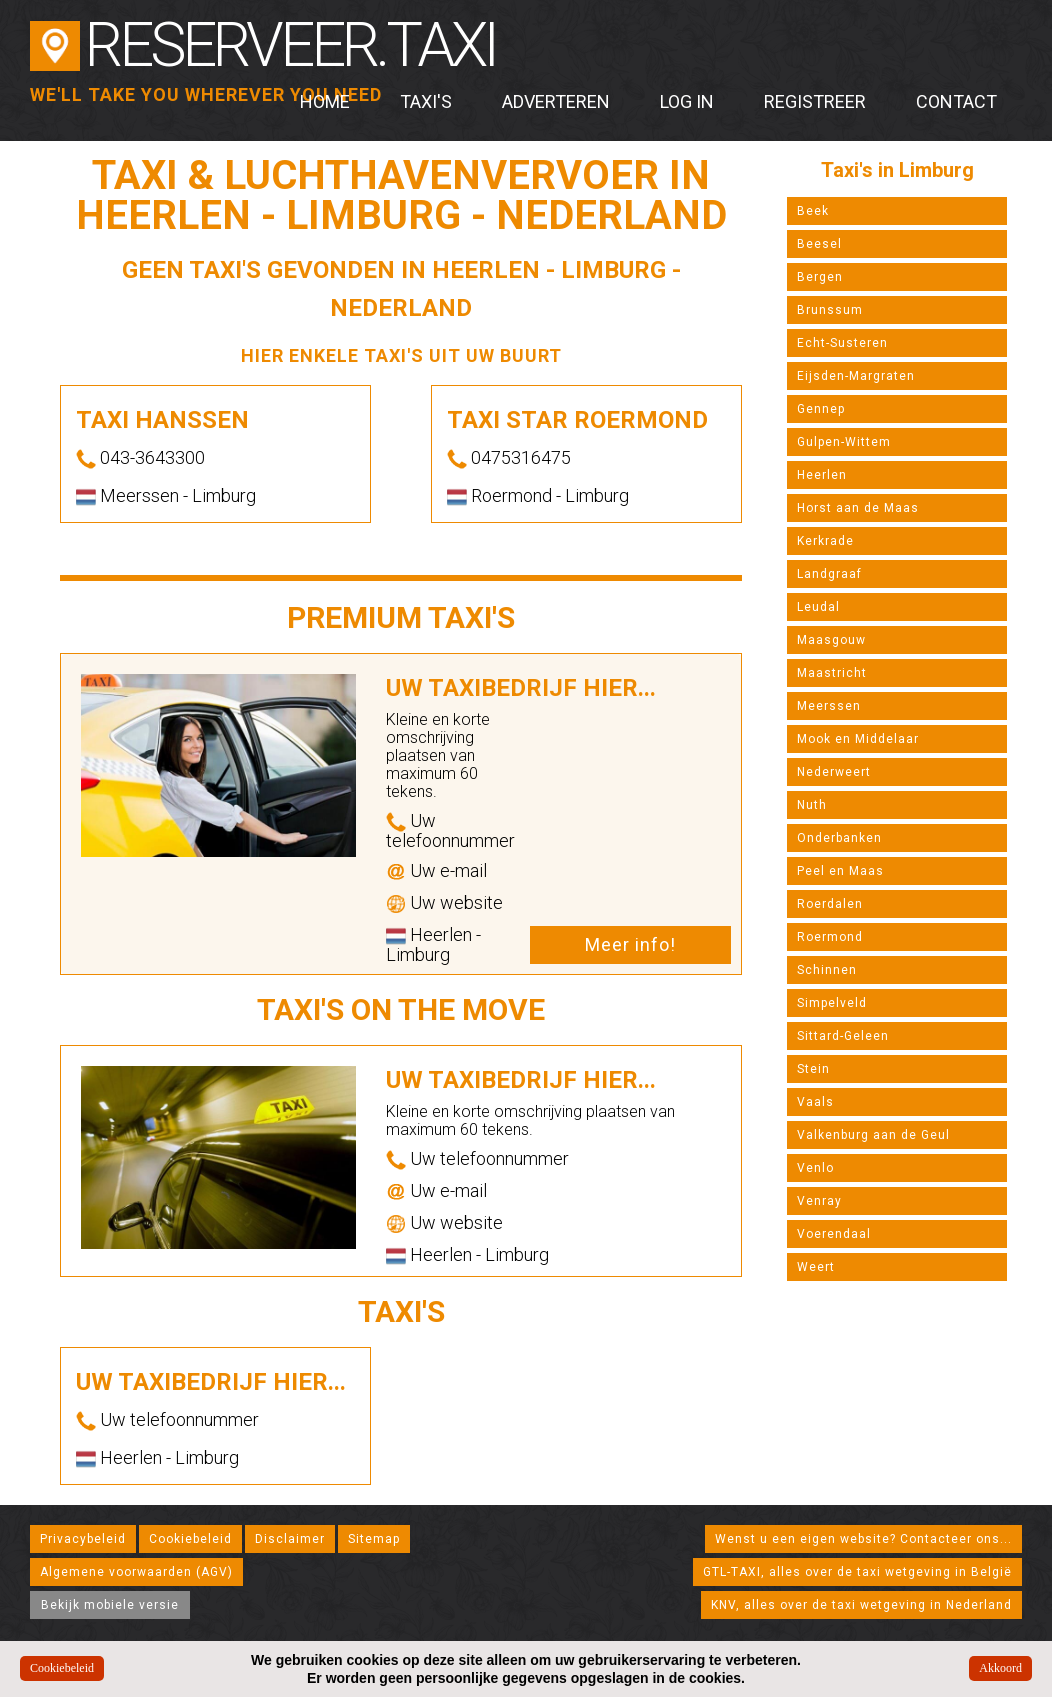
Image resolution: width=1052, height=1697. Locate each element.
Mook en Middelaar (858, 739)
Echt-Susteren (842, 343)
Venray (819, 1201)
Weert (816, 1267)
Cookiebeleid (190, 1539)
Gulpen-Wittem (844, 442)
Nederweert (834, 772)
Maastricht (832, 673)
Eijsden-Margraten (856, 376)
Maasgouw (831, 640)
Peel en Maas (840, 871)
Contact (956, 101)
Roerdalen (830, 904)
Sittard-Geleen (843, 1036)
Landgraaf (829, 574)
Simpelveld (832, 1003)
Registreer (815, 101)
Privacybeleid (83, 1539)
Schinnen (827, 970)
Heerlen (822, 475)
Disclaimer (290, 1539)
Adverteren (556, 101)
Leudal (818, 607)
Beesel (819, 244)
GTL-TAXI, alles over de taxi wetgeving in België (857, 1572)
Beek (813, 211)
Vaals (815, 1102)
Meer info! (630, 944)
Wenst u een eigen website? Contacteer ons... (863, 1539)
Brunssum (830, 310)
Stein (813, 1069)
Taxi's (426, 101)
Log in (687, 101)
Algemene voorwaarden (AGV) (136, 1572)
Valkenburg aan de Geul (873, 1135)
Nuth (812, 805)
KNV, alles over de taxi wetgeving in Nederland (861, 1605)
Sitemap (374, 1539)
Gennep (821, 409)
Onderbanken (839, 838)
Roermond (830, 937)
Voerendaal (834, 1234)
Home (325, 101)
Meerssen (829, 706)
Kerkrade (825, 541)
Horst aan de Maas (858, 508)
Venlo (815, 1168)
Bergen (820, 277)
